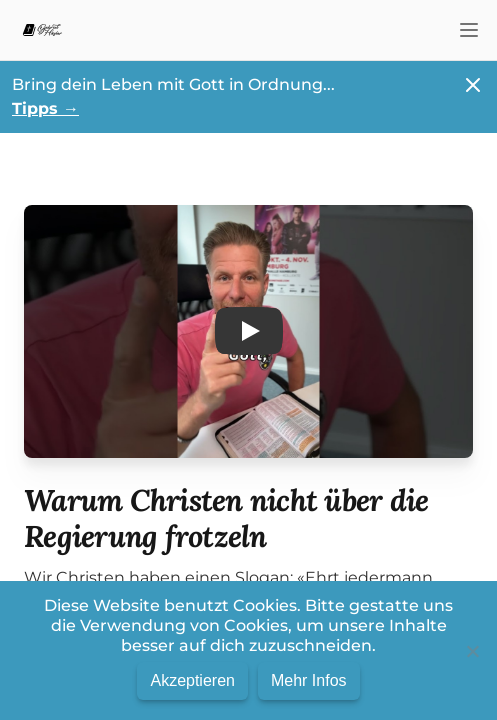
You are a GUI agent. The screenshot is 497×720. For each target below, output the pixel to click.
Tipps (45, 108)
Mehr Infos (309, 680)
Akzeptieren (192, 680)
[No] (472, 651)
